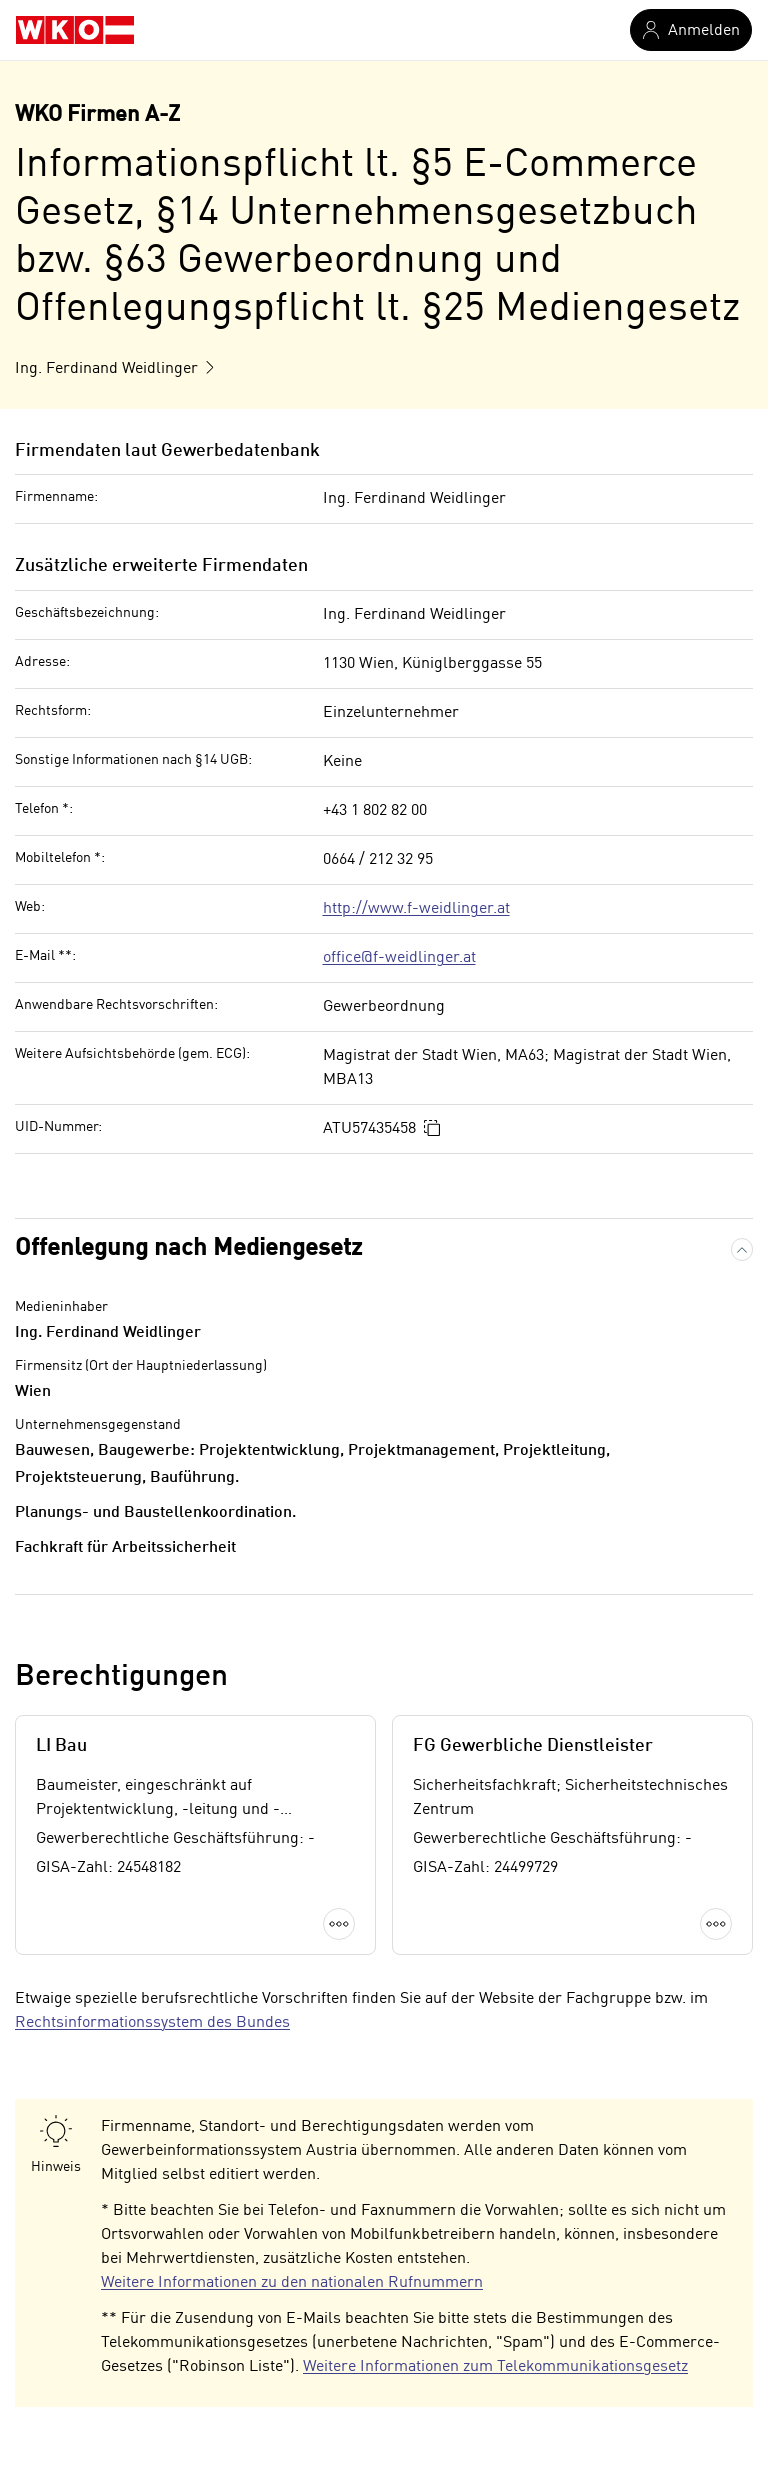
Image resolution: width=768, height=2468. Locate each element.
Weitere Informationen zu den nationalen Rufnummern (292, 2283)
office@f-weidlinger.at (399, 958)
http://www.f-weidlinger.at (416, 909)
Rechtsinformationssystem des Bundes (152, 2023)
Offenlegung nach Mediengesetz (188, 1249)
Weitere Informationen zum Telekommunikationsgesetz (495, 2367)
